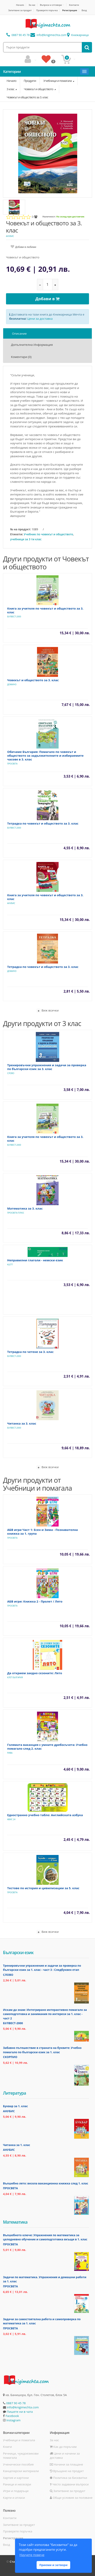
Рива (9, 1752)
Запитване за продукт (20, 10)
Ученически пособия (18, 2464)
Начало (20, 4)
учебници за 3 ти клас (25, 539)
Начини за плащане (66, 2464)
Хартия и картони (16, 2478)
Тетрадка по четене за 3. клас (30, 1352)
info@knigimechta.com (23, 2407)
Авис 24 (11, 1819)
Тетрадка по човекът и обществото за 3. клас (42, 823)
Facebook (12, 2416)
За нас (32, 4)
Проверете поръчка (47, 10)
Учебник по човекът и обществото (48, 534)
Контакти (74, 4)
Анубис (10, 236)
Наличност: (49, 216)
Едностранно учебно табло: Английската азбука (45, 1815)
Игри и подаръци (16, 2491)
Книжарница (78, 35)
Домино (11, 684)
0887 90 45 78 (18, 35)
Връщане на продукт (67, 2471)
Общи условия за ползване (71, 2498)
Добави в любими (25, 247)
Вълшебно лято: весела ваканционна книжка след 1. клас (45, 2183)
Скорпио (10, 2057)
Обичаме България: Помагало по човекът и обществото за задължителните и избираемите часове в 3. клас (45, 755)
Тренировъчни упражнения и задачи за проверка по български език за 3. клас (46, 1067)
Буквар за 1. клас (15, 2106)
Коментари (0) (21, 357)
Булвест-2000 (14, 616)
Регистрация (69, 10)
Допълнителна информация (32, 345)
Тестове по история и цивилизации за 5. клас (43, 1888)
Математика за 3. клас (25, 1208)
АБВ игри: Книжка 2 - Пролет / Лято (34, 1601)
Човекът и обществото (39, 89)
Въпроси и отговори (51, 4)
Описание (19, 333)
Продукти (30, 81)
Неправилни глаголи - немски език (35, 1260)
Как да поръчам (63, 2447)
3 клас (11, 89)
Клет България (15, 1677)
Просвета (12, 763)
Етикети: (16, 534)
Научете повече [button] (31, 2555)
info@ (48, 35)
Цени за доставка (40, 319)
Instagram (13, 2420)
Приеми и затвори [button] (53, 2565)
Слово (10, 1073)
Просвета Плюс (15, 1212)
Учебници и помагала (57, 81)
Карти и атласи (14, 2498)
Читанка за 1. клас (16, 2145)
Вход (84, 10)
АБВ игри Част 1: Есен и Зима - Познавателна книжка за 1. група (42, 1531)
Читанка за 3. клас (21, 1423)
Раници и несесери (17, 2484)
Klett (10, 1264)
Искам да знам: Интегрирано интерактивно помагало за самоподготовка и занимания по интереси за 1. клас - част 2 (45, 2014)
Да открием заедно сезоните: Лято (34, 1673)
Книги (7, 2447)
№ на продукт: (20, 529)
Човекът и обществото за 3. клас (27, 97)
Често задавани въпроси (69, 2484)
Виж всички (47, 1010)
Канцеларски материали (21, 2471)
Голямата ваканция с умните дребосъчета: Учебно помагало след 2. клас (47, 1746)
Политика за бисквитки (68, 2478)
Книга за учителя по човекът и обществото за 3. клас (45, 610)
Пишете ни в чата (20, 2412)
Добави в (47, 298)
